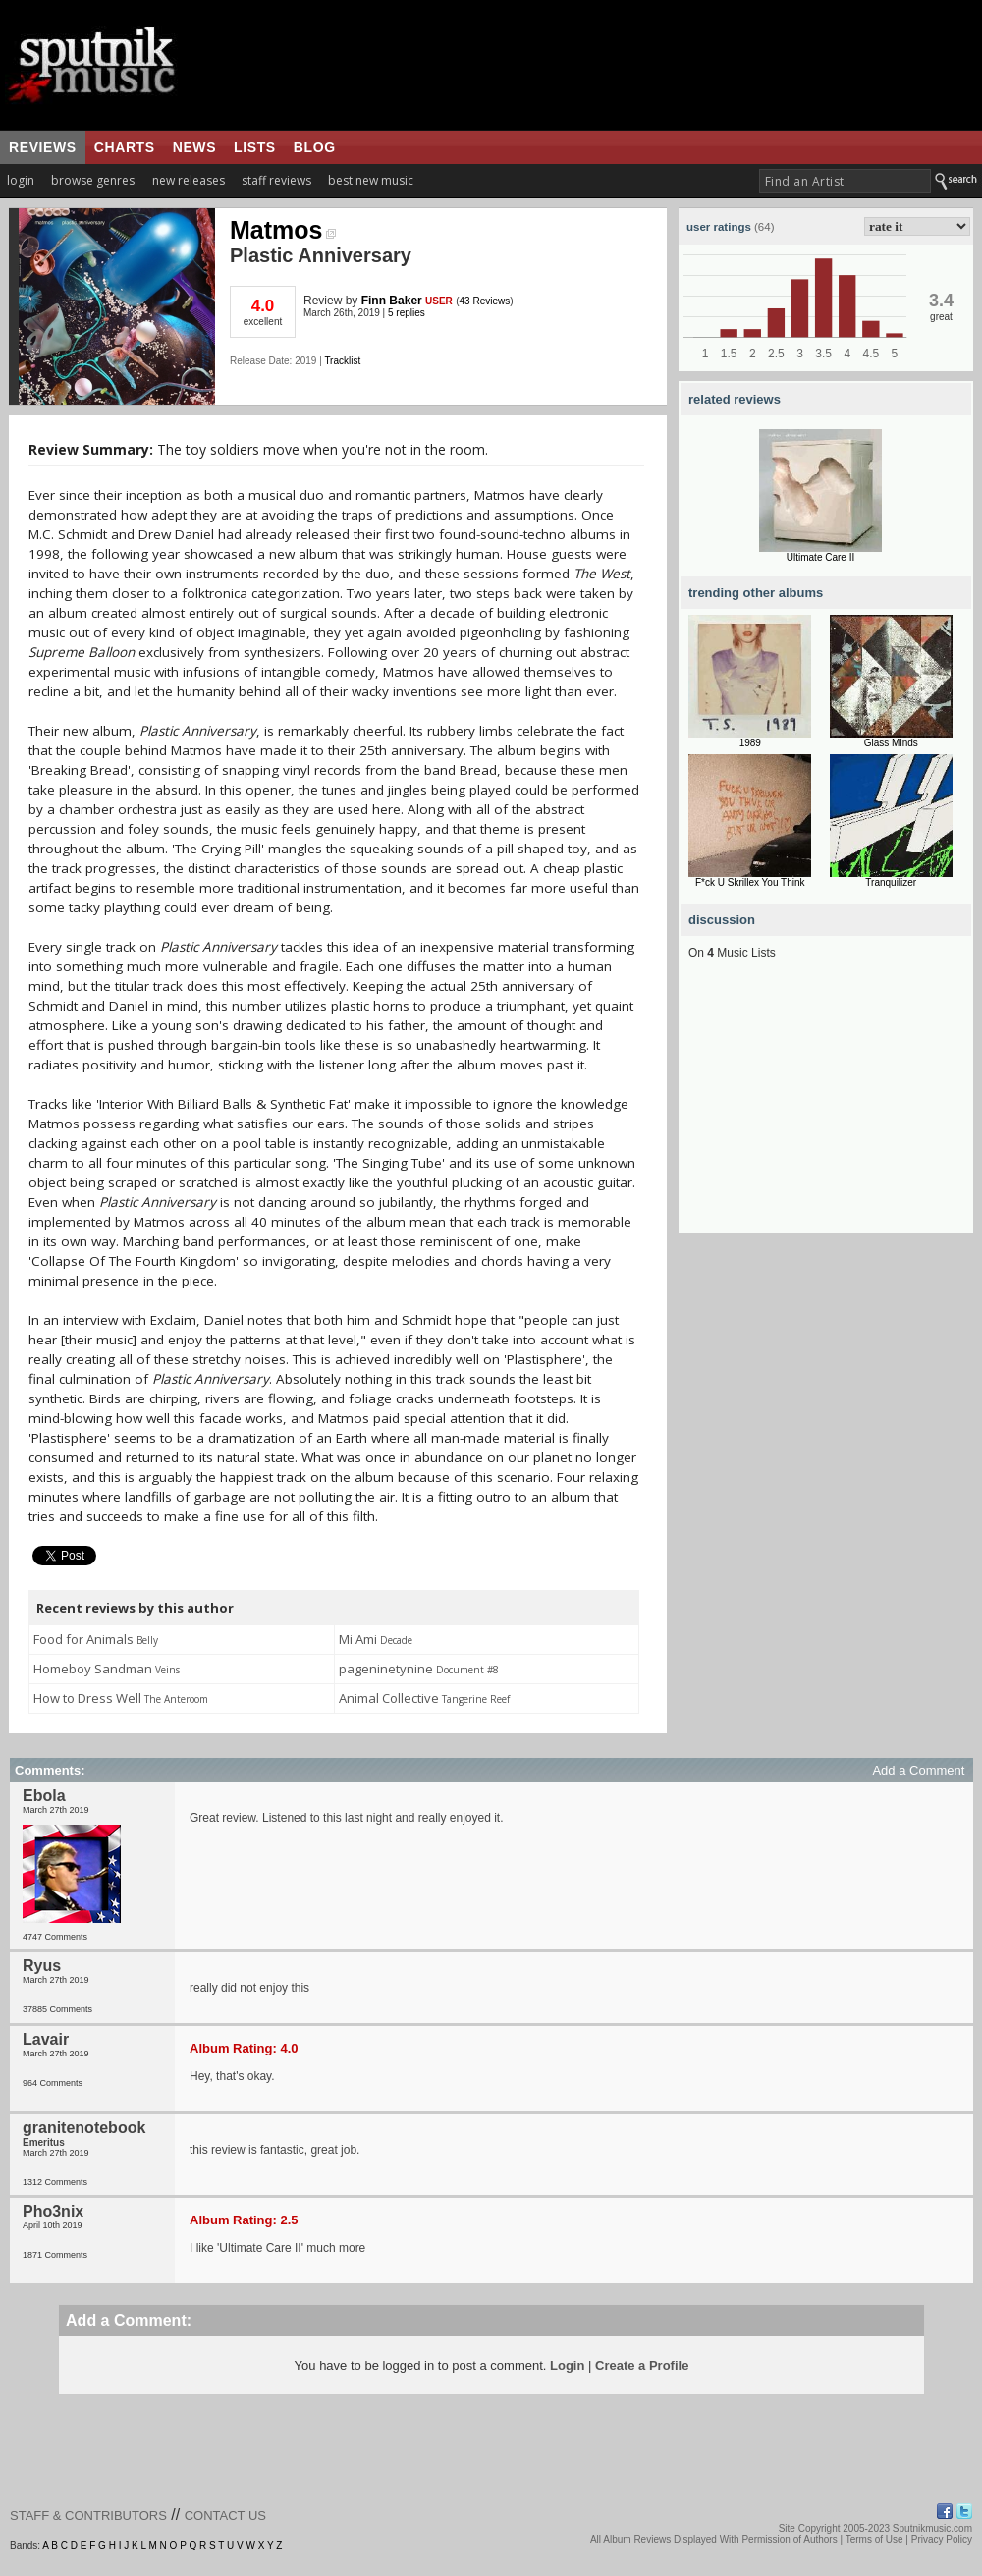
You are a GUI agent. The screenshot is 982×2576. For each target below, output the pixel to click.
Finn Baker (391, 300)
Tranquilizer (890, 882)
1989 (750, 743)
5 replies (406, 312)
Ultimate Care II (820, 557)
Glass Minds (891, 743)
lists (255, 147)
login (20, 180)
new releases (188, 180)
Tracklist (342, 361)
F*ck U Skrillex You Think (750, 882)
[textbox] (845, 181)
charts (124, 147)
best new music (370, 180)
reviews (43, 147)
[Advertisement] (826, 1110)
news (194, 147)
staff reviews (276, 180)
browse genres (93, 180)
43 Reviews (485, 301)
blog (315, 147)
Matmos (283, 230)
